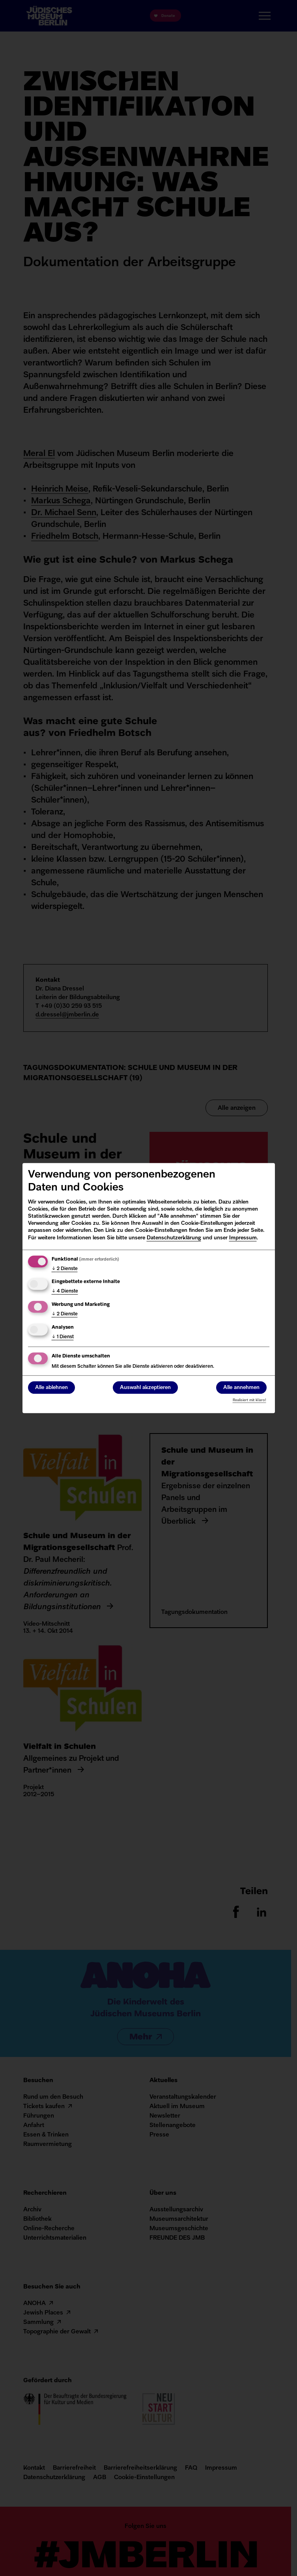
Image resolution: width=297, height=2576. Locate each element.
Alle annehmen (241, 1387)
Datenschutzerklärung (174, 1238)
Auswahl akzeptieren (145, 1387)
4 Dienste (65, 1291)
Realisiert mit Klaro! (249, 1400)
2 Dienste (65, 1269)
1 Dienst (63, 1337)
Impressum (243, 1238)
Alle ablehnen (51, 1387)
